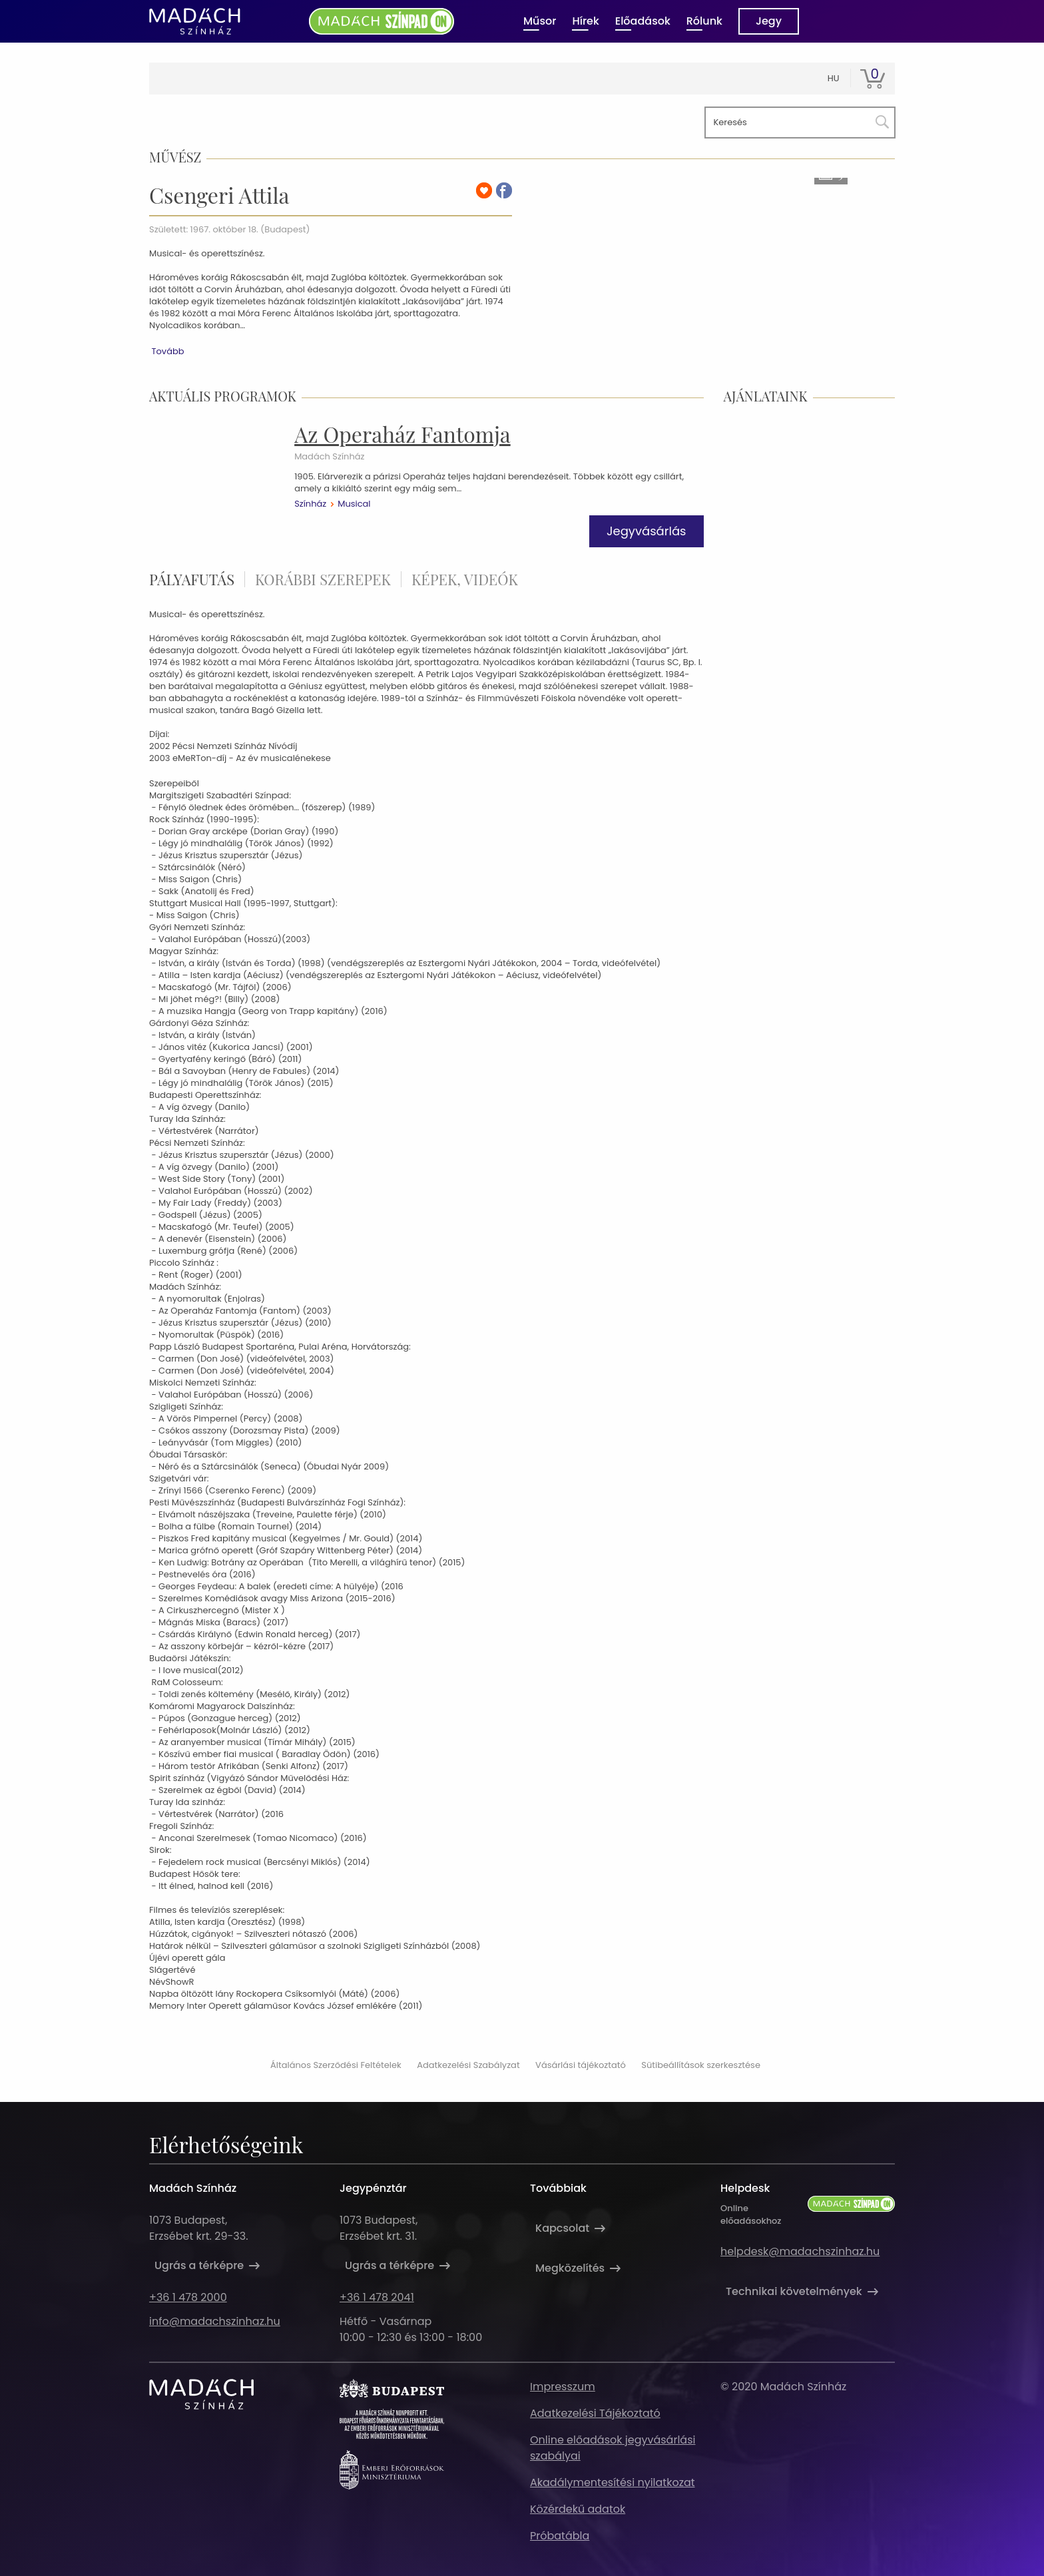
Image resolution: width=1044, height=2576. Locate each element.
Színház (310, 503)
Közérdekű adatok (577, 2509)
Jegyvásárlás (646, 531)
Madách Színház (329, 457)
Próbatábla (559, 2535)
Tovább (167, 351)
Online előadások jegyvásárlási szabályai (612, 2447)
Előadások (642, 21)
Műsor (539, 21)
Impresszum (562, 2386)
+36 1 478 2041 (377, 2297)
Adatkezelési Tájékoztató (595, 2413)
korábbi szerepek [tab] (323, 579)
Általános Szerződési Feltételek (335, 2065)
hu (834, 78)
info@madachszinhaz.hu (214, 2321)
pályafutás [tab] (191, 579)
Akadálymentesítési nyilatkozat (612, 2482)
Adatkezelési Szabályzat (468, 2065)
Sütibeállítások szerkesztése (700, 2065)
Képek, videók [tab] (464, 579)
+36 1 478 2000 (188, 2297)
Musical (354, 503)
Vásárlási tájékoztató (580, 2065)
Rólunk (704, 21)
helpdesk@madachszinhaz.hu (800, 2251)
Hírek (585, 21)
